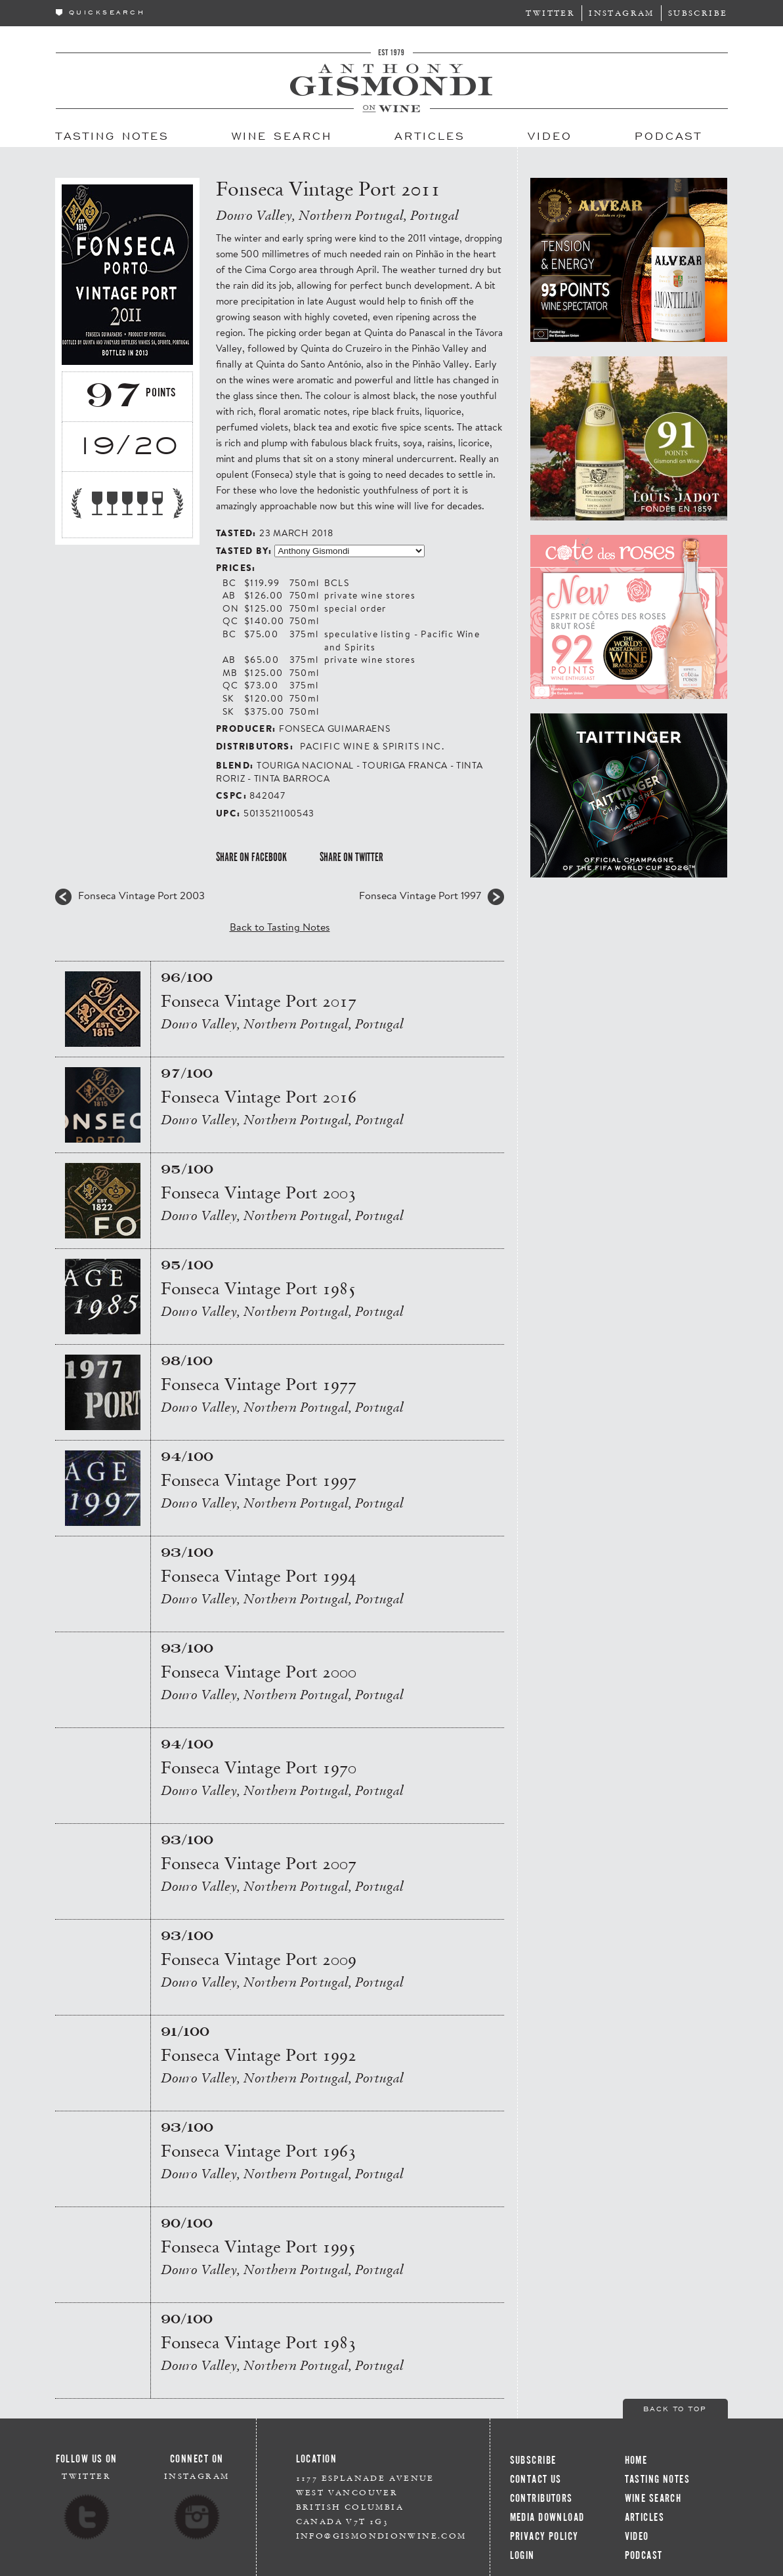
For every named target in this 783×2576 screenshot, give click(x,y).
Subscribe (698, 13)
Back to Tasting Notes (280, 926)
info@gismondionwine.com (381, 2536)
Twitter (550, 13)
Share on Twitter (351, 857)
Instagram (621, 13)
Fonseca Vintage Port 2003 (141, 895)
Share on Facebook (251, 857)
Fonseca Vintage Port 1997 (420, 895)
